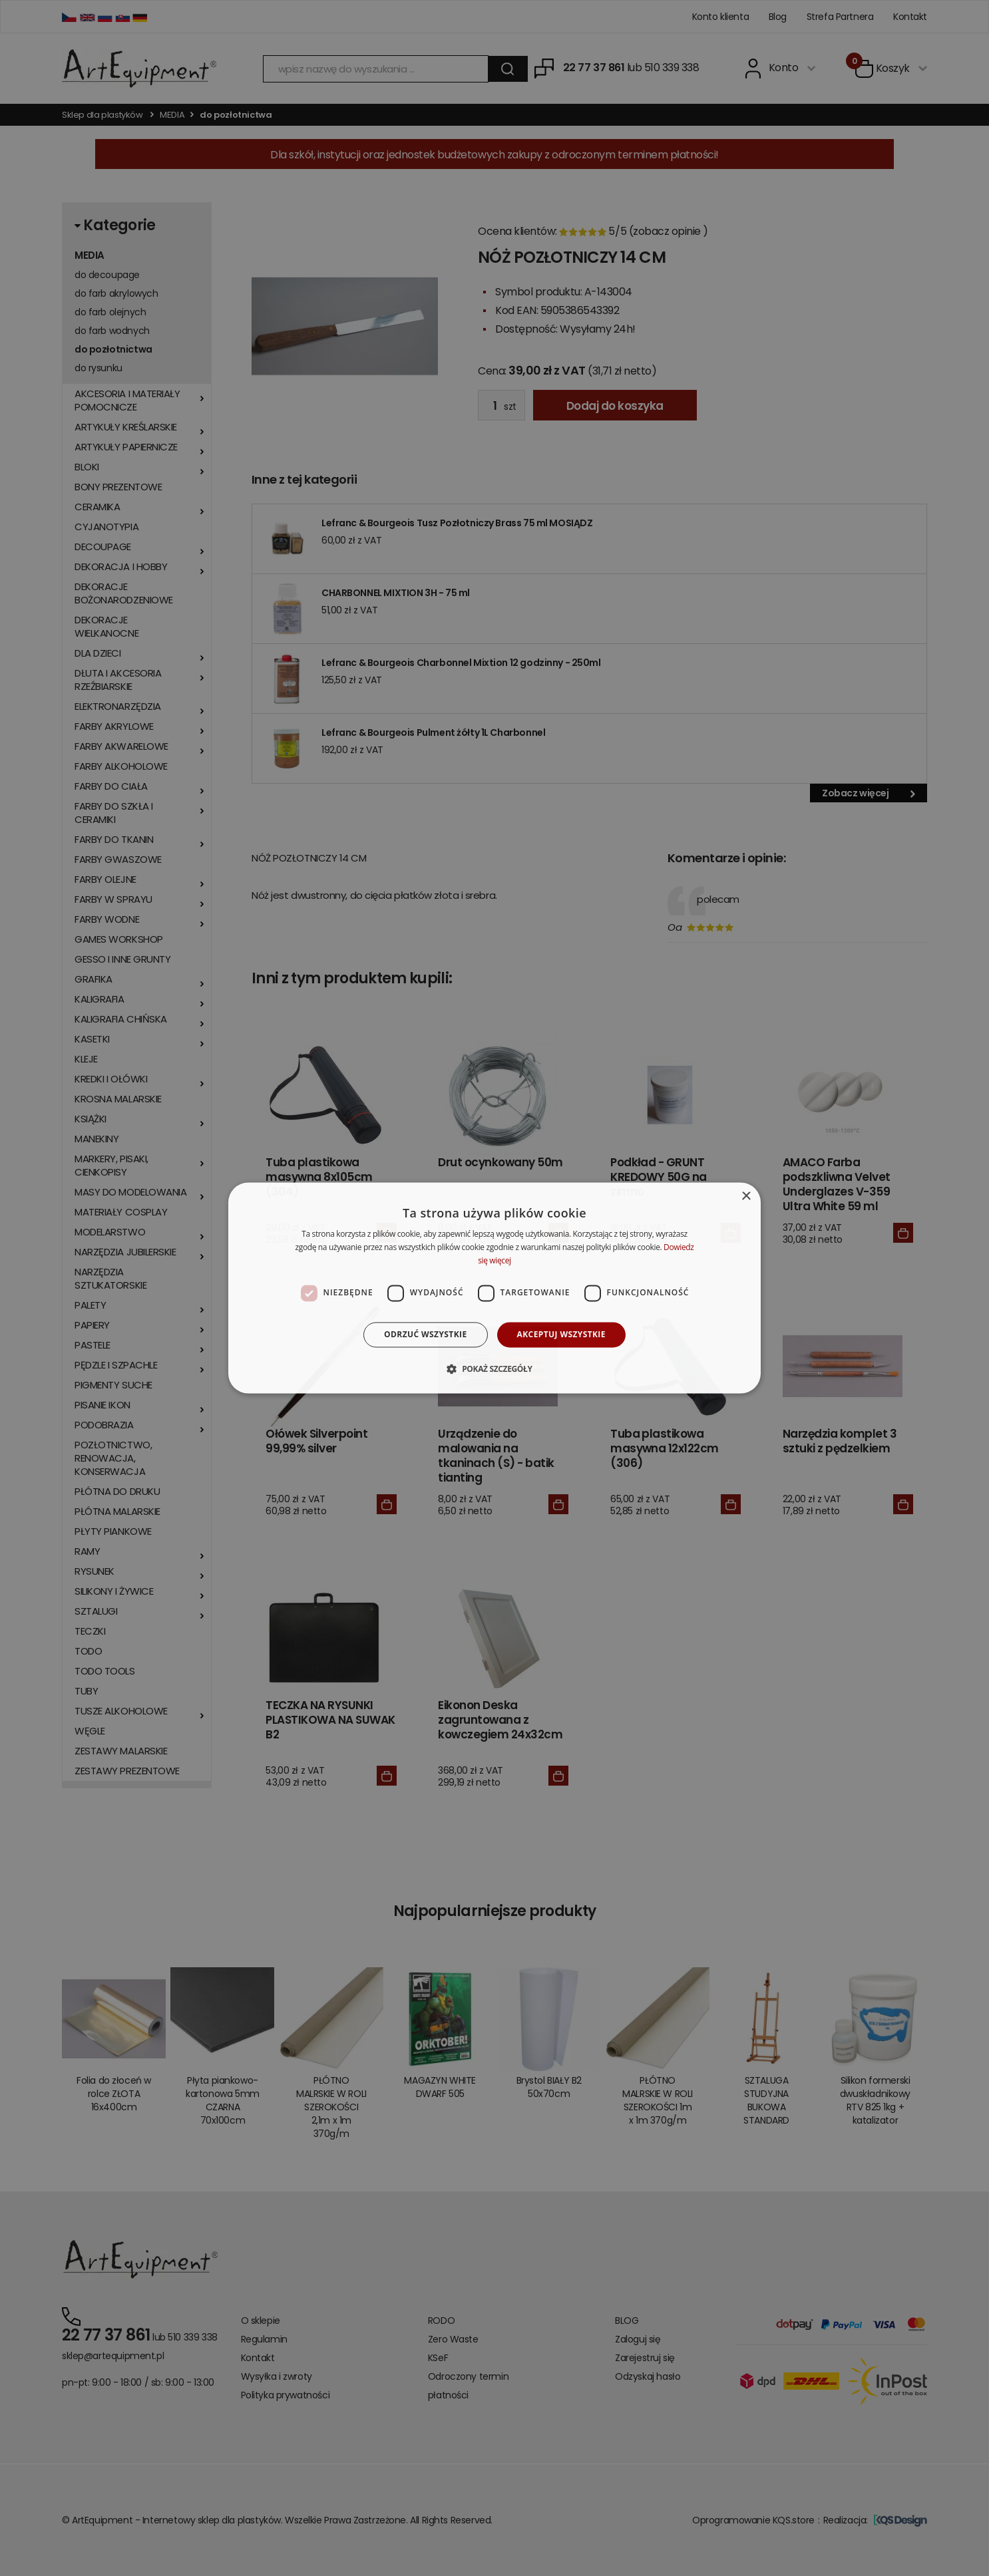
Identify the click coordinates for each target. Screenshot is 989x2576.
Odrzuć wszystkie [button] (425, 1334)
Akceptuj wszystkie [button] (561, 1334)
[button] (494, 1369)
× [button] (746, 1197)
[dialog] (494, 1287)
